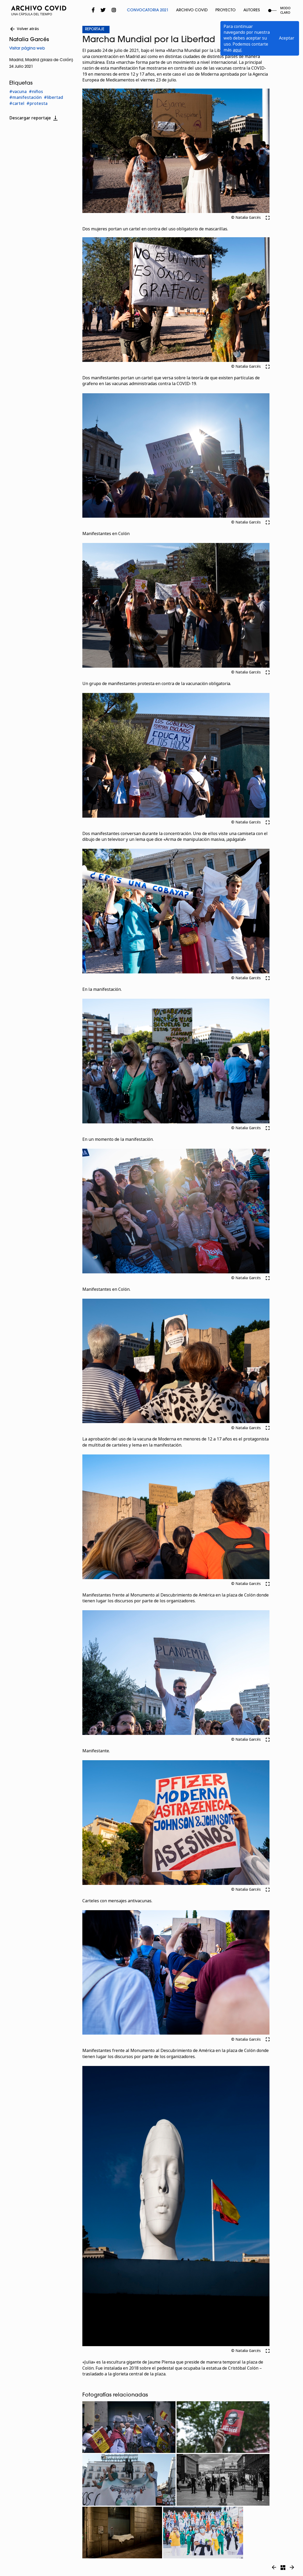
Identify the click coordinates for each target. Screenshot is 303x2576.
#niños (36, 92)
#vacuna (18, 92)
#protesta (37, 103)
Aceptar (286, 38)
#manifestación (25, 97)
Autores (251, 10)
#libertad (53, 97)
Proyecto (225, 10)
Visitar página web (27, 49)
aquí (237, 50)
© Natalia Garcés (246, 217)
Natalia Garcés (29, 39)
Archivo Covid (192, 10)
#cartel (16, 103)
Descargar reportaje (34, 118)
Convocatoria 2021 (147, 10)
